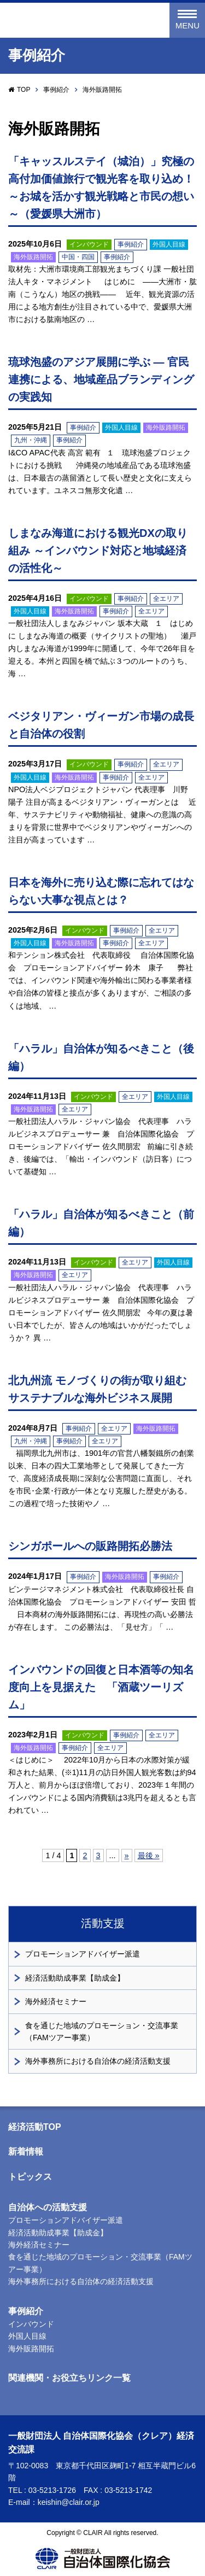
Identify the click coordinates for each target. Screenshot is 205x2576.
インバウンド (89, 244)
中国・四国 (78, 257)
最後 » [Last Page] (149, 1855)
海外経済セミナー (55, 2001)
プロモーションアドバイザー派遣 (82, 1953)
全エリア (166, 598)
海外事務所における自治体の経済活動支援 (98, 2061)
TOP (23, 89)
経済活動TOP (34, 2127)
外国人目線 (169, 244)
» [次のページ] (127, 1855)
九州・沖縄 (30, 440)
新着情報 (25, 2151)
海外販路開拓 (33, 257)
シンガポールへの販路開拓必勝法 (90, 1546)
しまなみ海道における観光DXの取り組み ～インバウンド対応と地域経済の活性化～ (98, 550)
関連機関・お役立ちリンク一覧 (69, 2377)
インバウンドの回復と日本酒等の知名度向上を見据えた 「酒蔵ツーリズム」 (101, 1687)
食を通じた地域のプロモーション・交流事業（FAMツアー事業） (101, 2031)
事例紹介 (56, 89)
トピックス (30, 2176)
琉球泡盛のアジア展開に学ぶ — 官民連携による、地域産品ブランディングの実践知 (101, 379)
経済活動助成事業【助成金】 (75, 1978)
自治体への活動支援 (47, 2207)
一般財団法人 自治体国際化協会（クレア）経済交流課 (69, 20)
